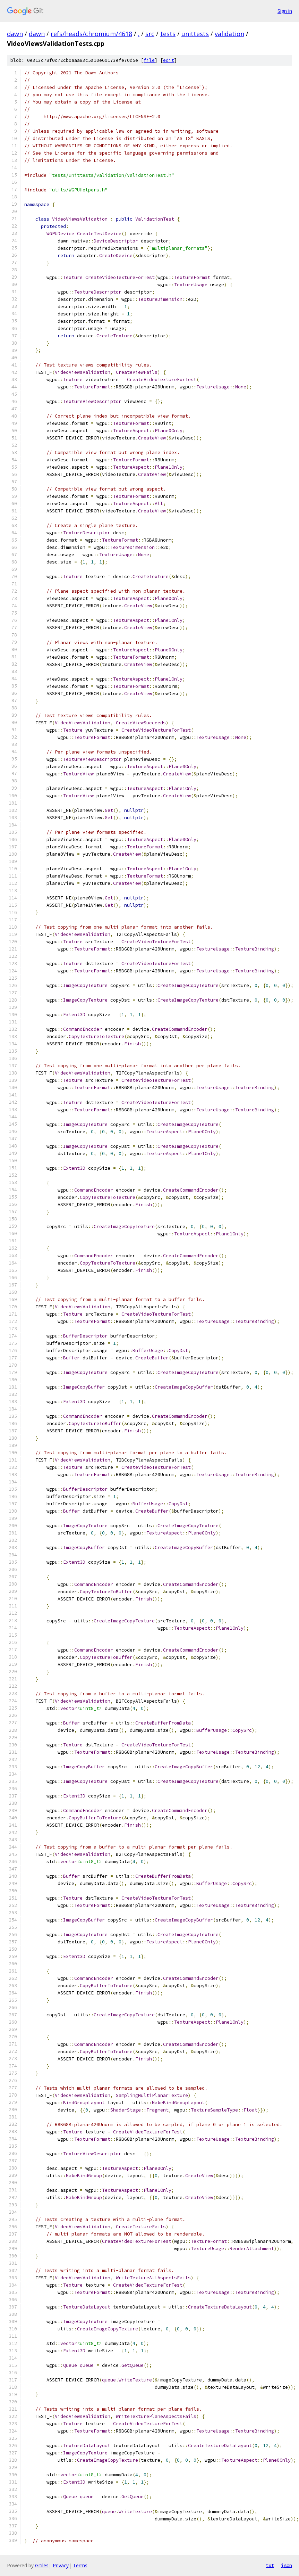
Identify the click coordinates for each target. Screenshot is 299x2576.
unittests (195, 34)
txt (270, 2565)
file (149, 60)
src (149, 34)
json (286, 2565)
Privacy (61, 2565)
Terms (80, 2565)
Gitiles (42, 2565)
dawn (15, 34)
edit (168, 60)
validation (229, 34)
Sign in (284, 11)
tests (168, 34)
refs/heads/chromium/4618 (91, 34)
